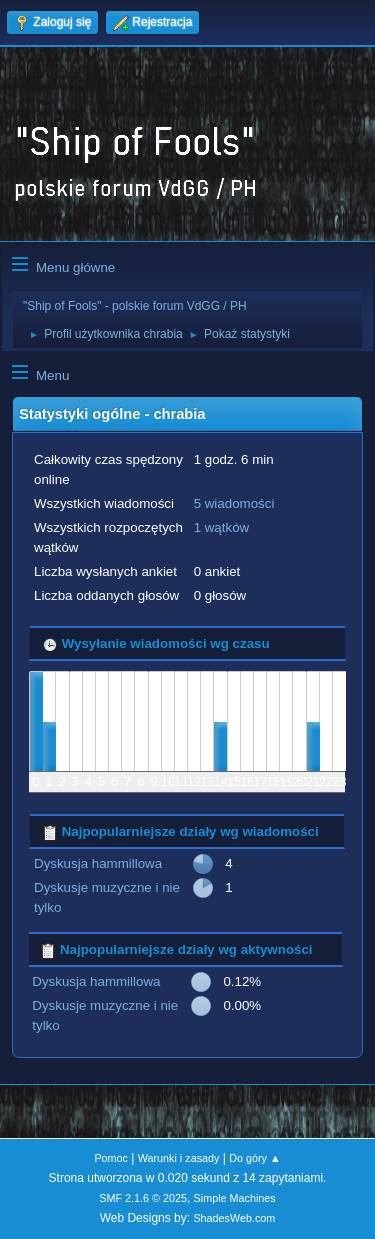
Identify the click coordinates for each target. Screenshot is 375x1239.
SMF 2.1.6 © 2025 (143, 1198)
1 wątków (222, 527)
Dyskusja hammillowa (98, 863)
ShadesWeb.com (234, 1218)
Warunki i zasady (179, 1158)
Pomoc (111, 1158)
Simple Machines (235, 1198)
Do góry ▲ (254, 1158)
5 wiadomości (234, 503)
